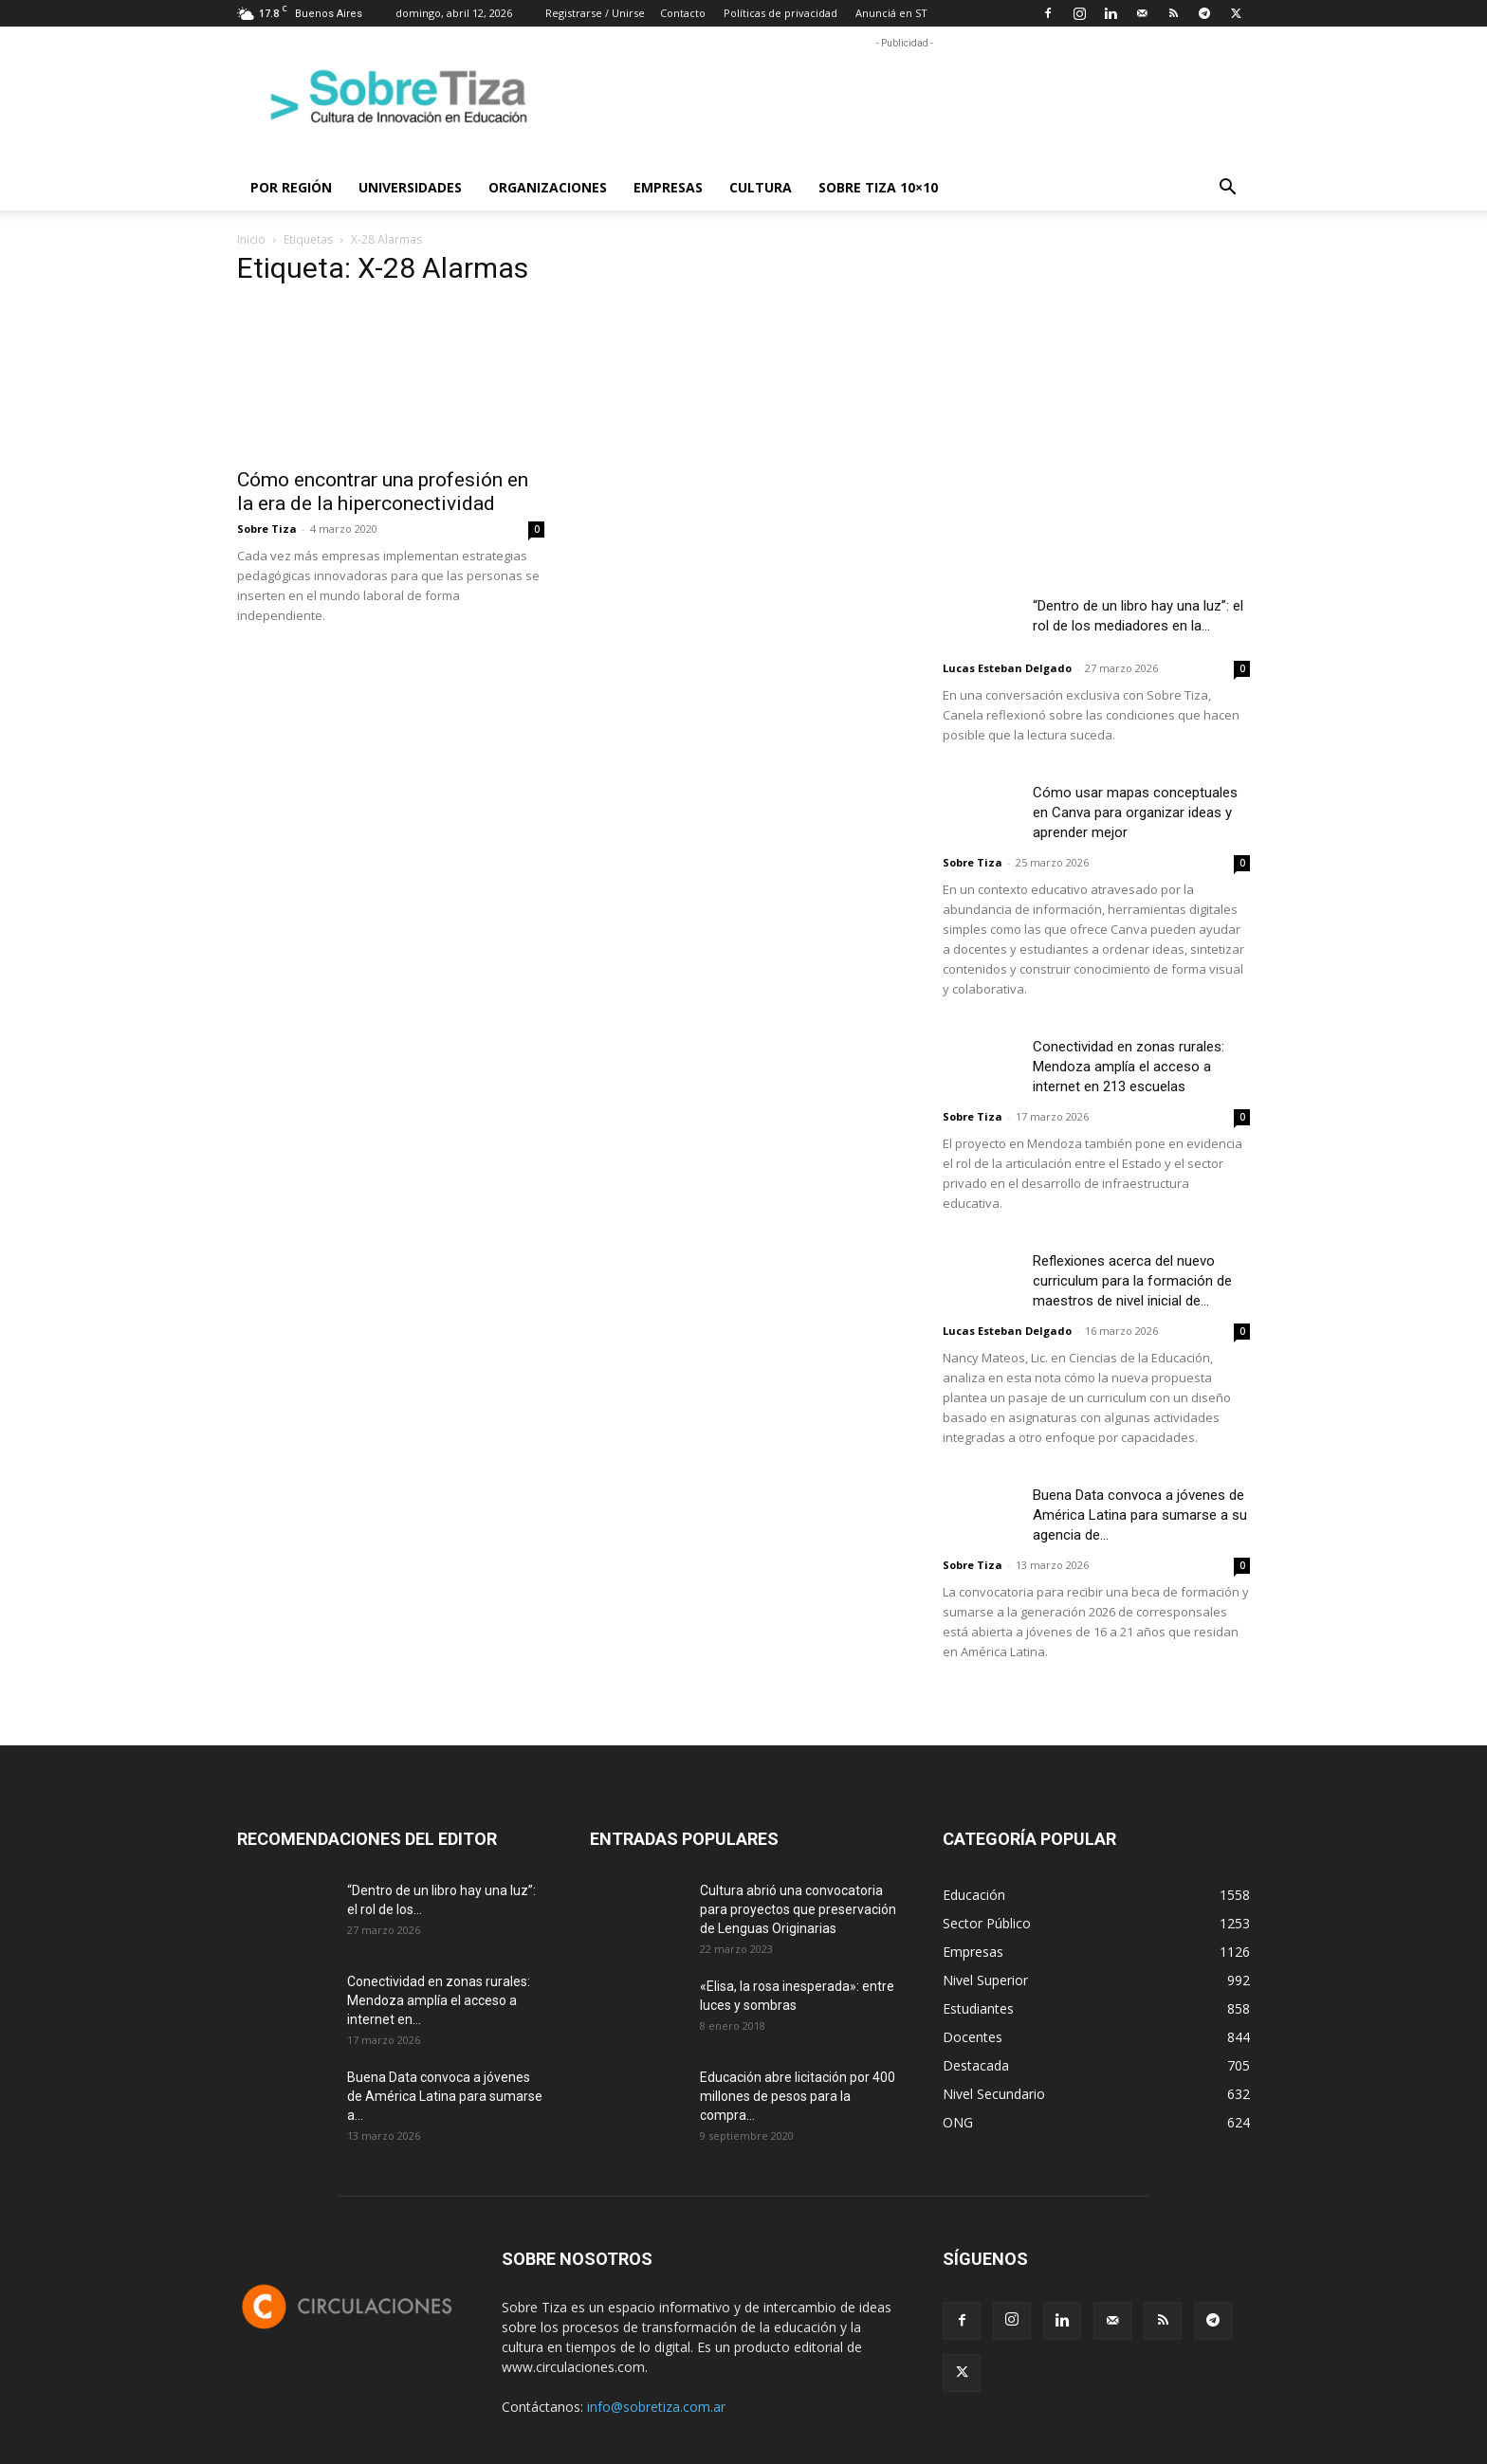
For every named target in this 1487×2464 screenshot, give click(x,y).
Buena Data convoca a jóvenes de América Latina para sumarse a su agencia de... (1140, 1515)
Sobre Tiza (267, 528)
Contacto (683, 13)
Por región (291, 187)
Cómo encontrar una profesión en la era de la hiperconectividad (382, 491)
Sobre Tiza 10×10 (878, 187)
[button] (1227, 189)
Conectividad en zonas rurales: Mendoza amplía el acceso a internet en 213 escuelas (1128, 1066)
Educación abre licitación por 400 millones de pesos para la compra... (797, 2096)
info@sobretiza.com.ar (656, 2407)
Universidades (410, 187)
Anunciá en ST (891, 13)
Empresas (668, 187)
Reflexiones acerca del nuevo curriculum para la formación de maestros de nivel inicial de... (1132, 1280)
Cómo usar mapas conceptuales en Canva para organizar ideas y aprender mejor (1135, 812)
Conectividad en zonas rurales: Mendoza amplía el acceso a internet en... (438, 2000)
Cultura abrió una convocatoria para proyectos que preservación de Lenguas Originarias (798, 1909)
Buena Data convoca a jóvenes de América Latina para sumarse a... (444, 2096)
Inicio (251, 239)
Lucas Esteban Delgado (1007, 668)
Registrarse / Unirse (595, 13)
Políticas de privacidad (780, 13)
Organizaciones (547, 187)
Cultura (760, 187)
